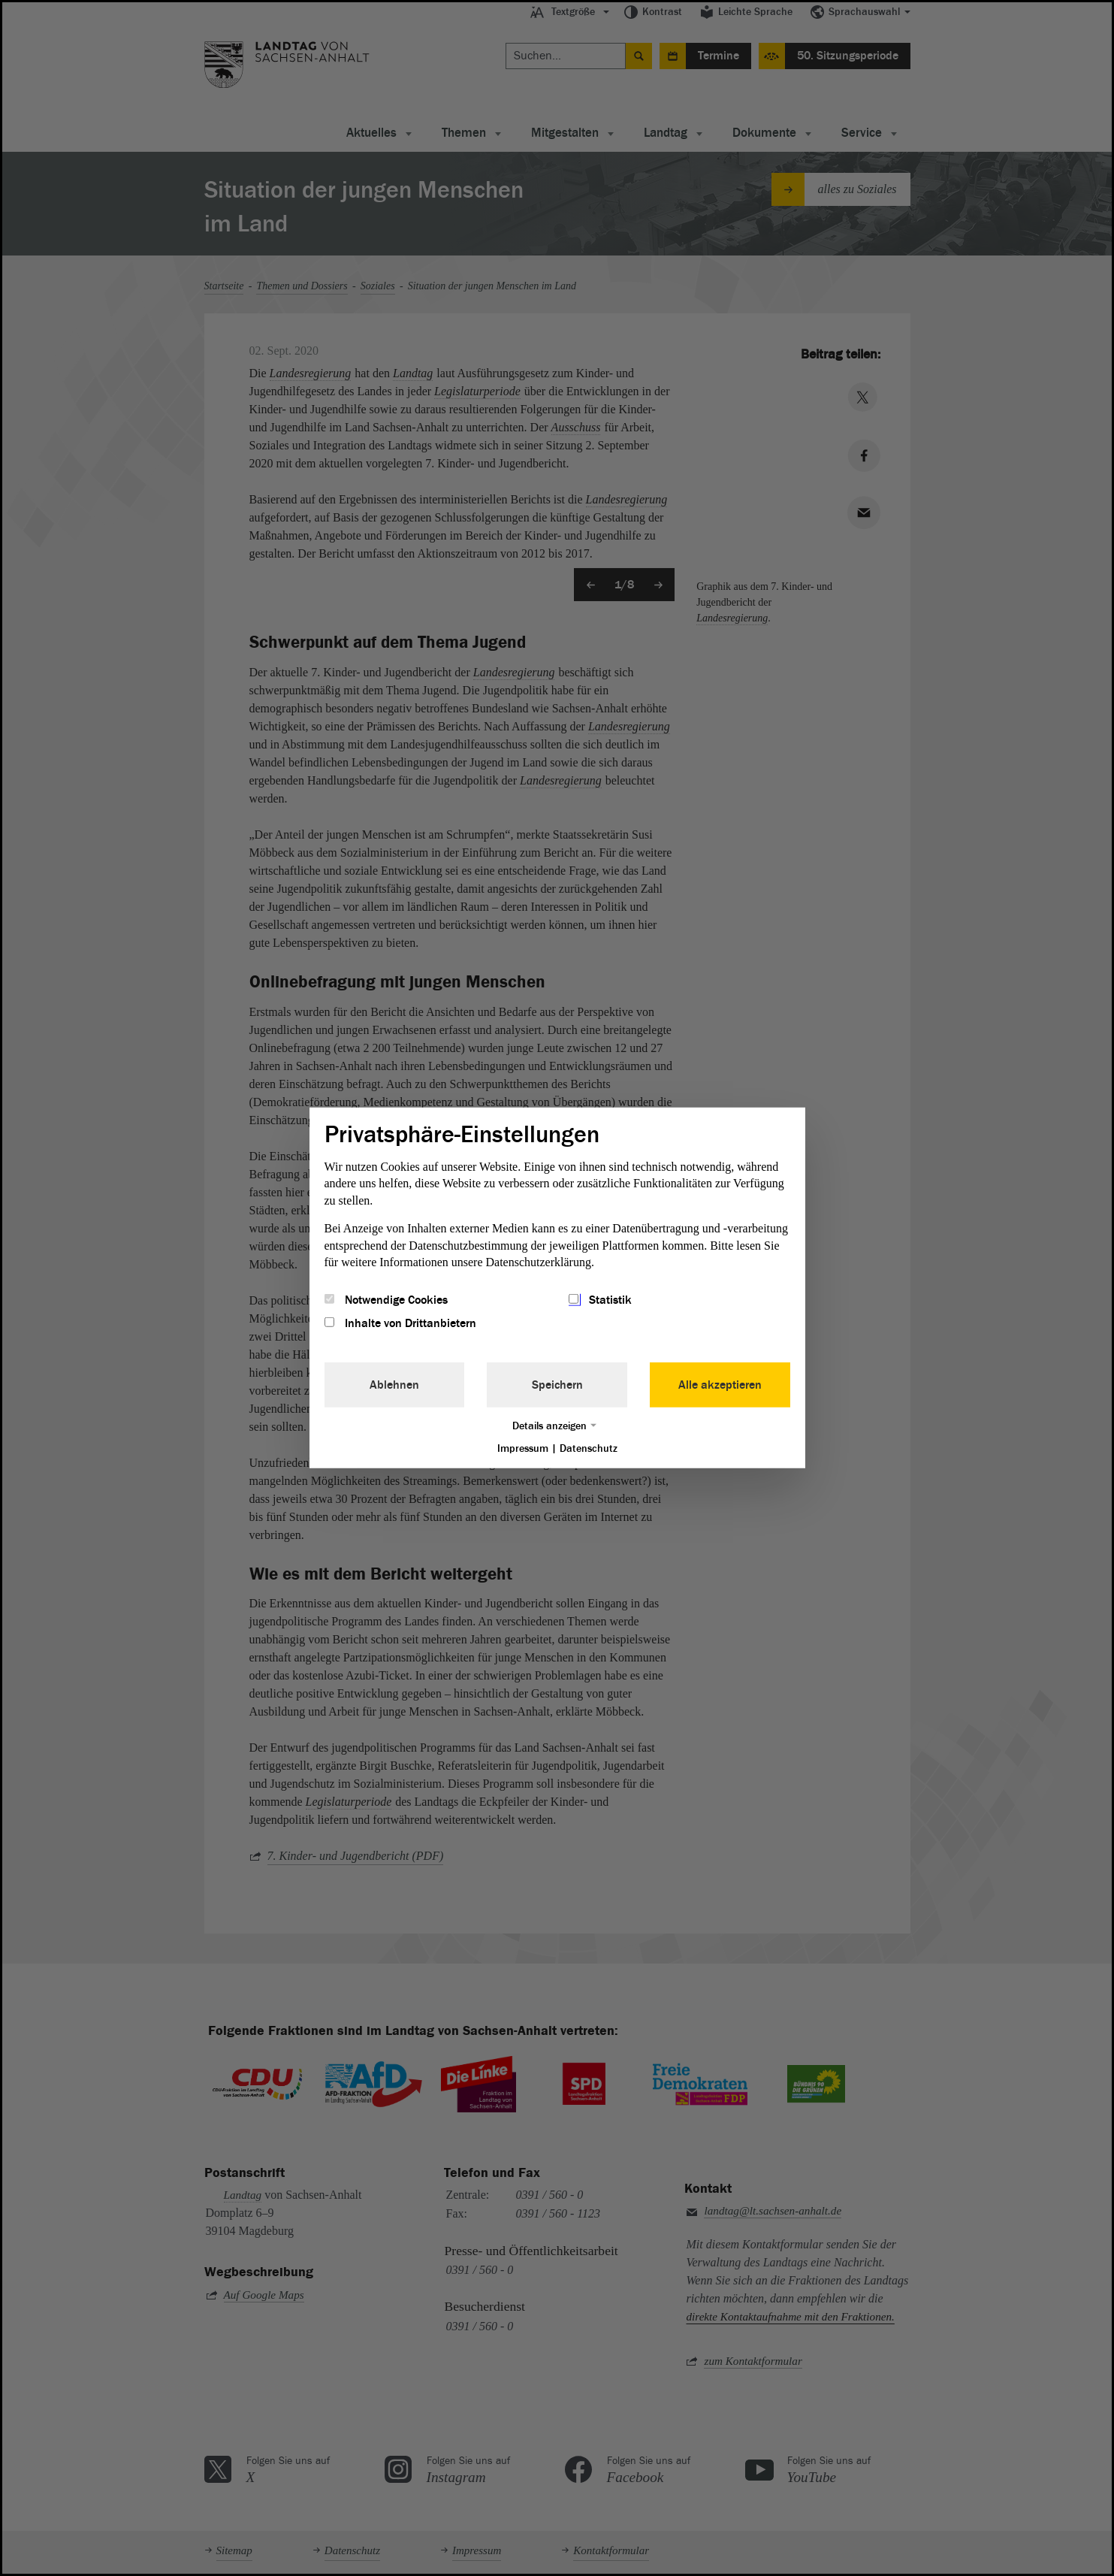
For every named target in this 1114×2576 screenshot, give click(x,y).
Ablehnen (394, 1384)
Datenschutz (588, 1448)
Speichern (557, 1384)
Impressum (522, 1448)
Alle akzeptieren (720, 1384)
